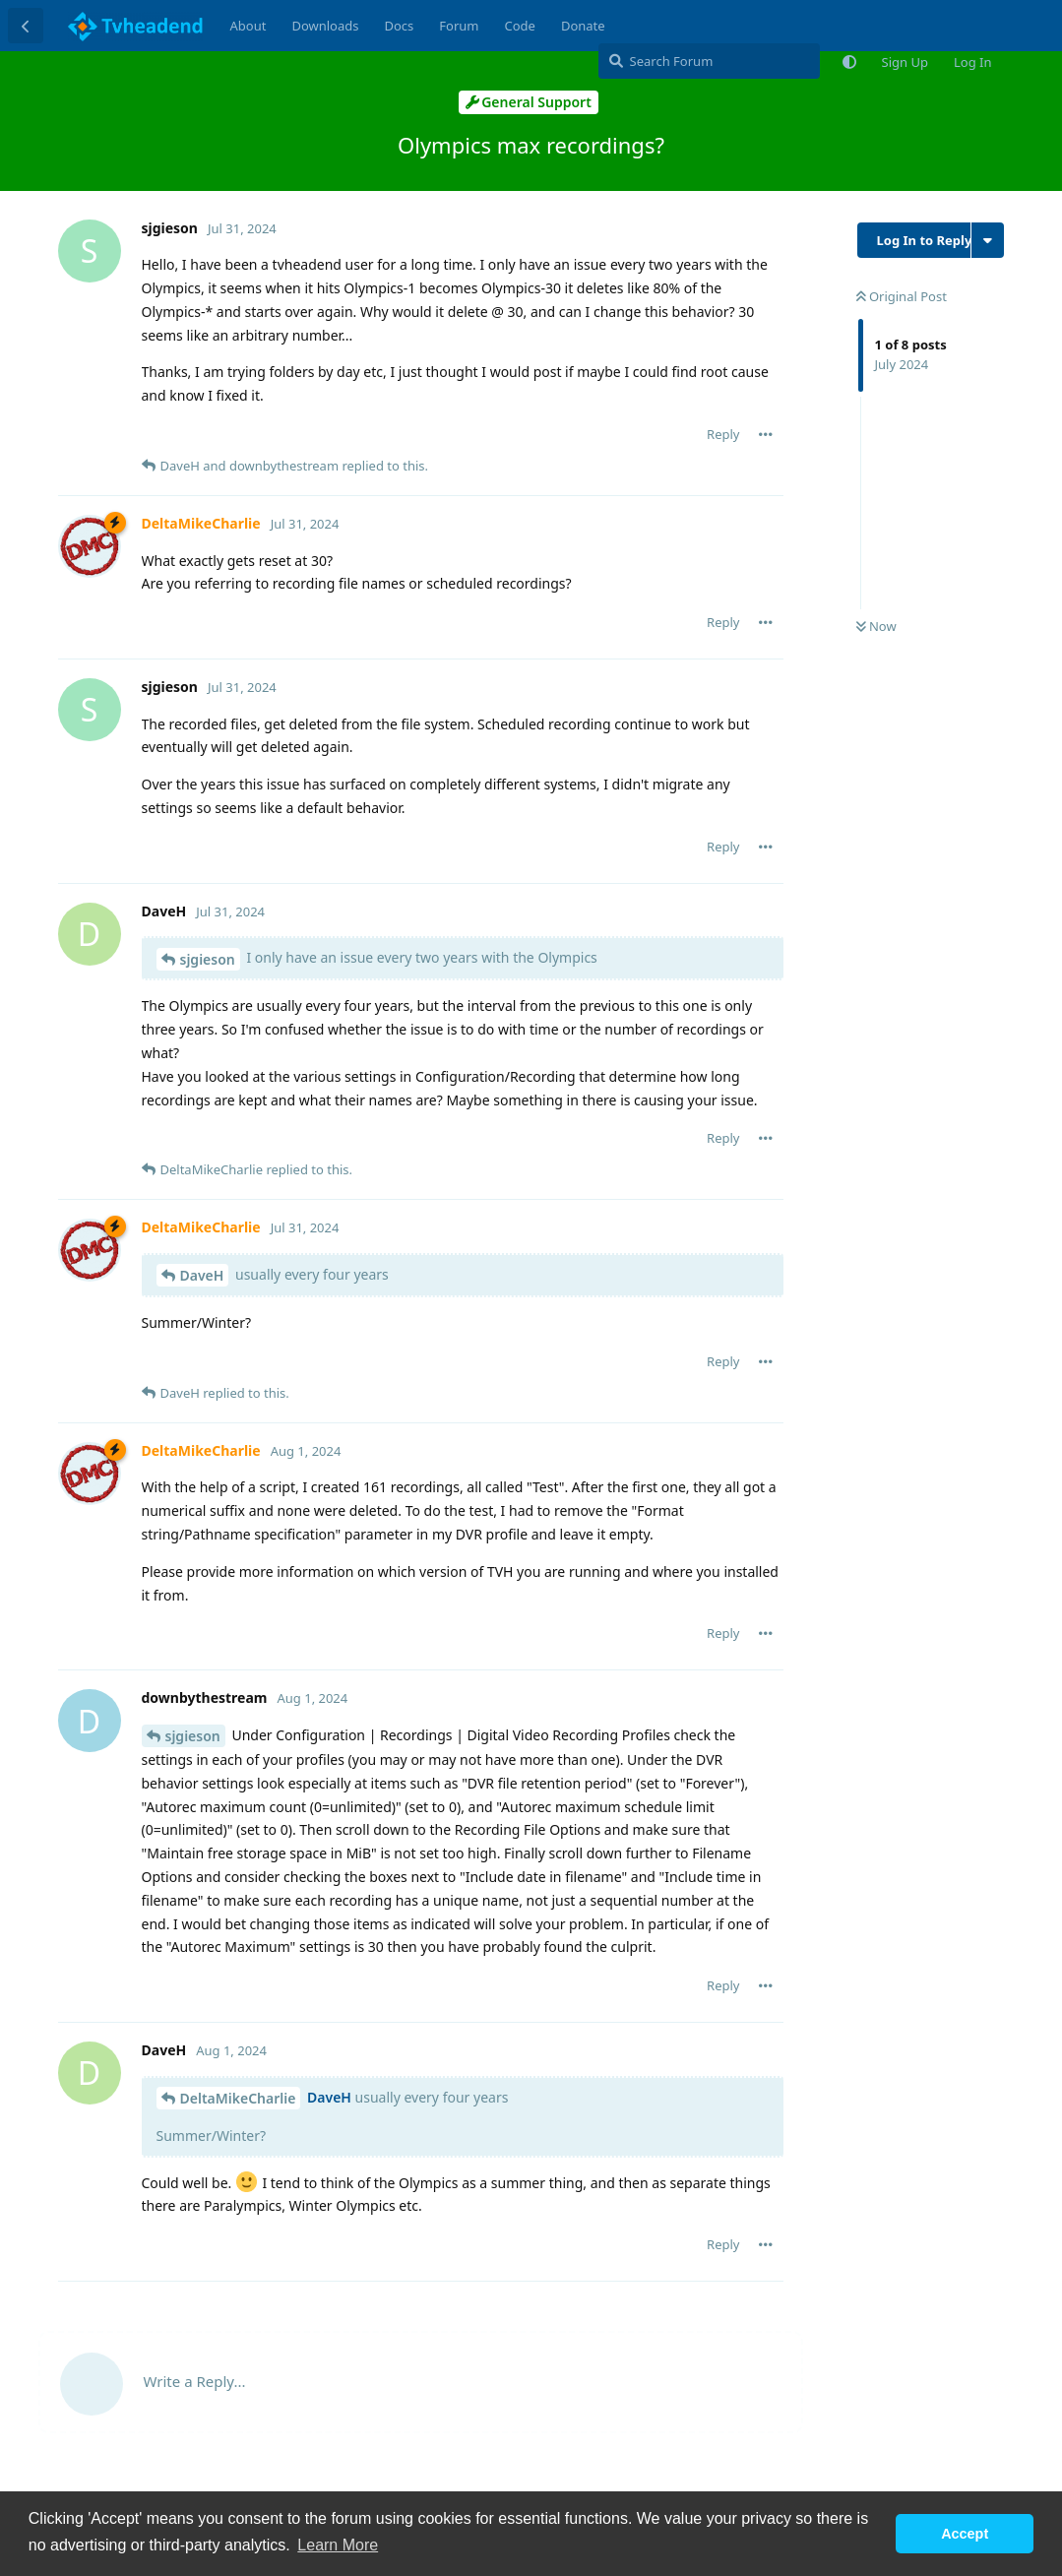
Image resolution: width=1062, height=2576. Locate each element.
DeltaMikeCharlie (238, 2098)
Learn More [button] (337, 2545)
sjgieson (207, 959)
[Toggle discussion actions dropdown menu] (987, 240)
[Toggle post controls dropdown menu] (765, 434)
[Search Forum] (709, 61)
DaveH (202, 1275)
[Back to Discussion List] (25, 25)
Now (876, 626)
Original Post (901, 296)
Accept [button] (964, 2534)
